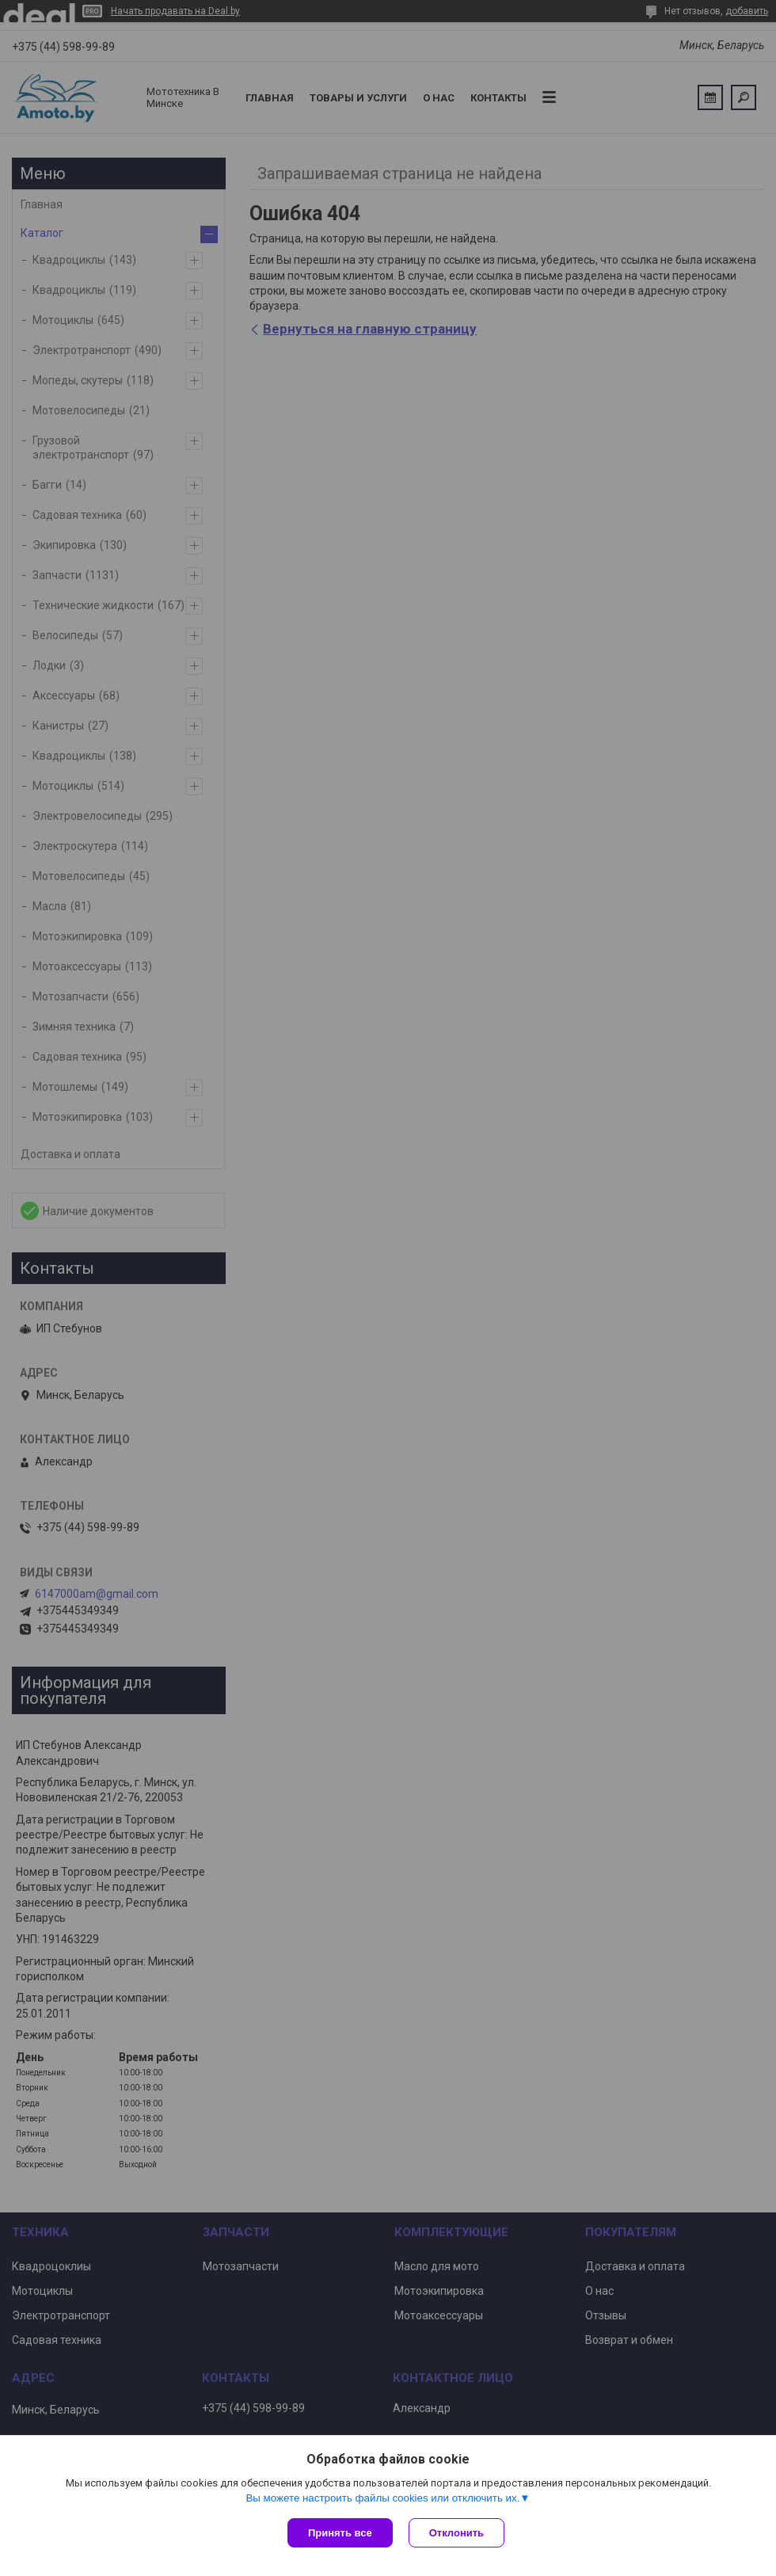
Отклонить (456, 2533)
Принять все (340, 2533)
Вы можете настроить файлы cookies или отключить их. (382, 2498)
